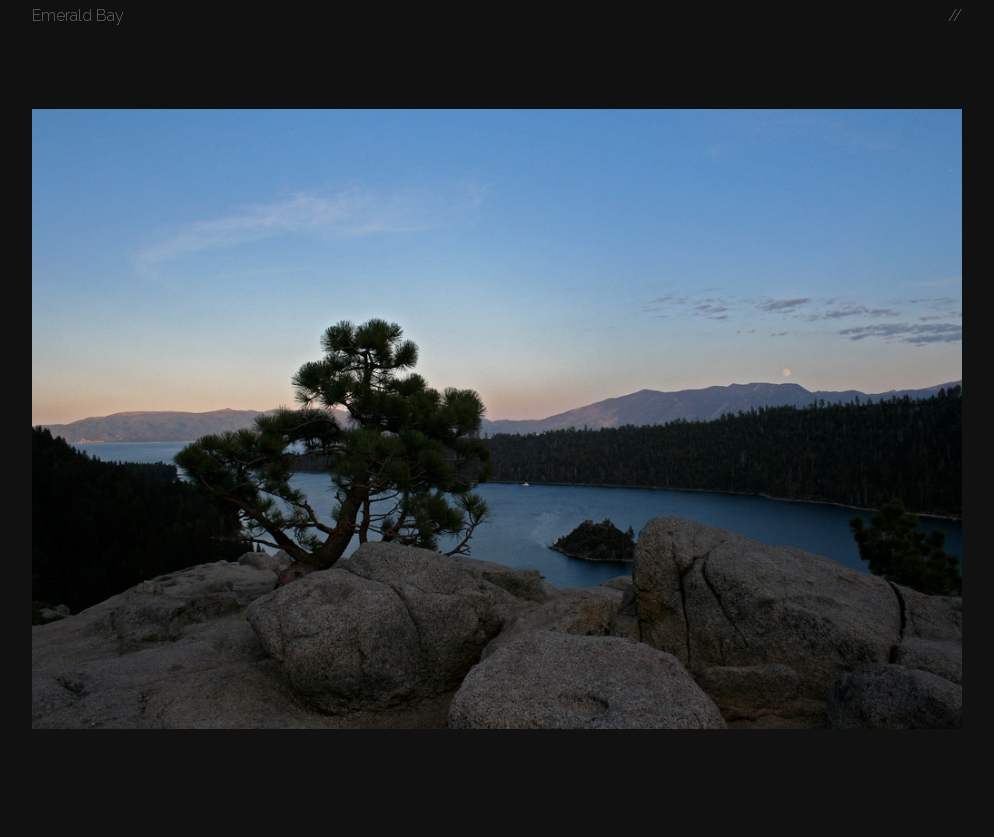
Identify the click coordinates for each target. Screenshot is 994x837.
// (955, 15)
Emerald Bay (78, 15)
